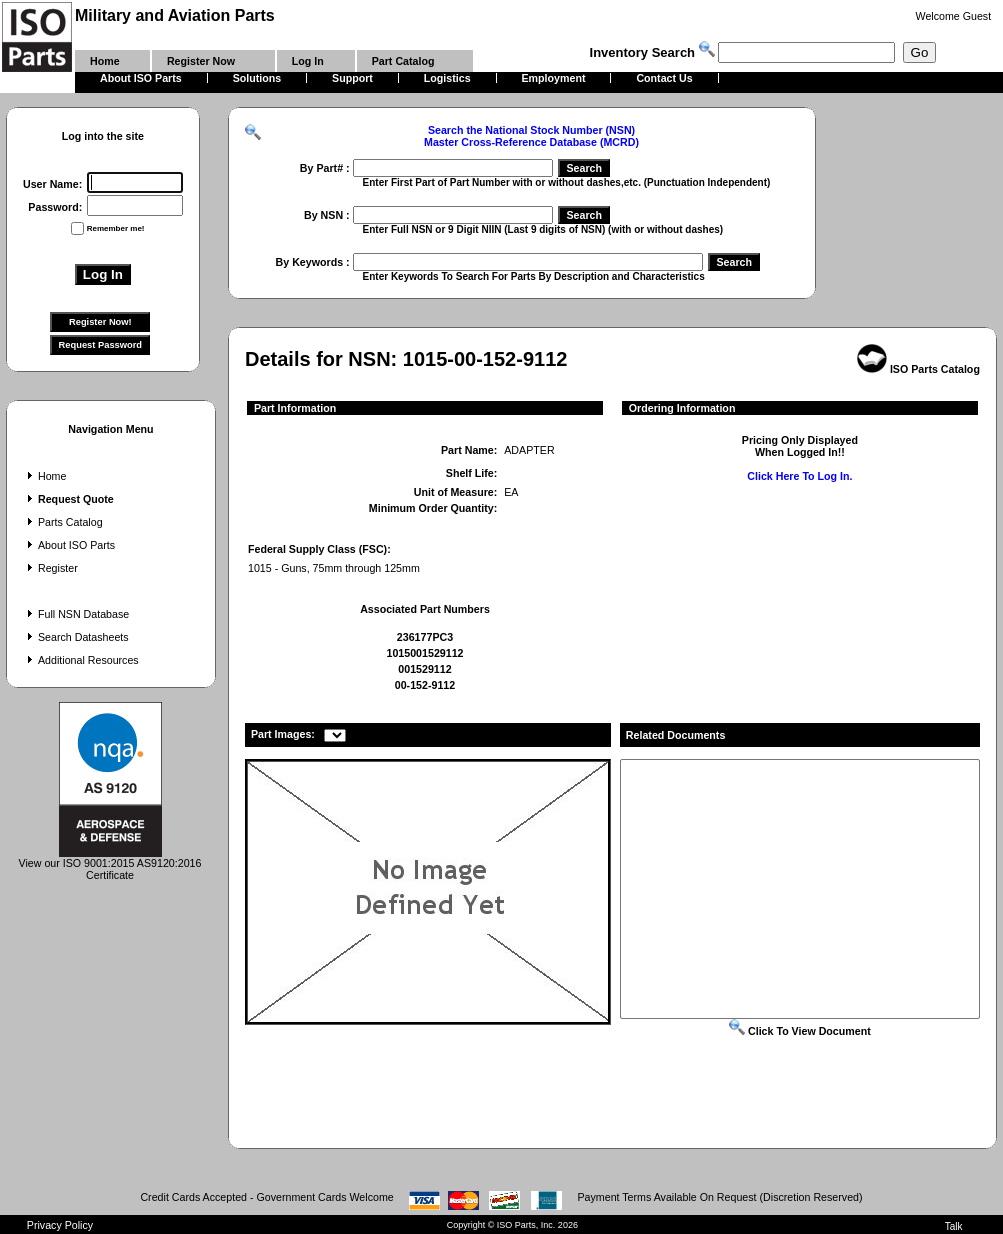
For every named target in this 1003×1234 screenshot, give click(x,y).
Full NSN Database (76, 614)
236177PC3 (425, 637)
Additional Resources (81, 660)
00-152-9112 (425, 685)
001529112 (424, 669)
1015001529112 (424, 653)
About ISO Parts (69, 545)
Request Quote (68, 499)
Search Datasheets (76, 637)
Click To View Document (800, 1031)
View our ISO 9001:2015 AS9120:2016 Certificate (110, 864)
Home (44, 476)
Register (50, 568)
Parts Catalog (63, 522)
